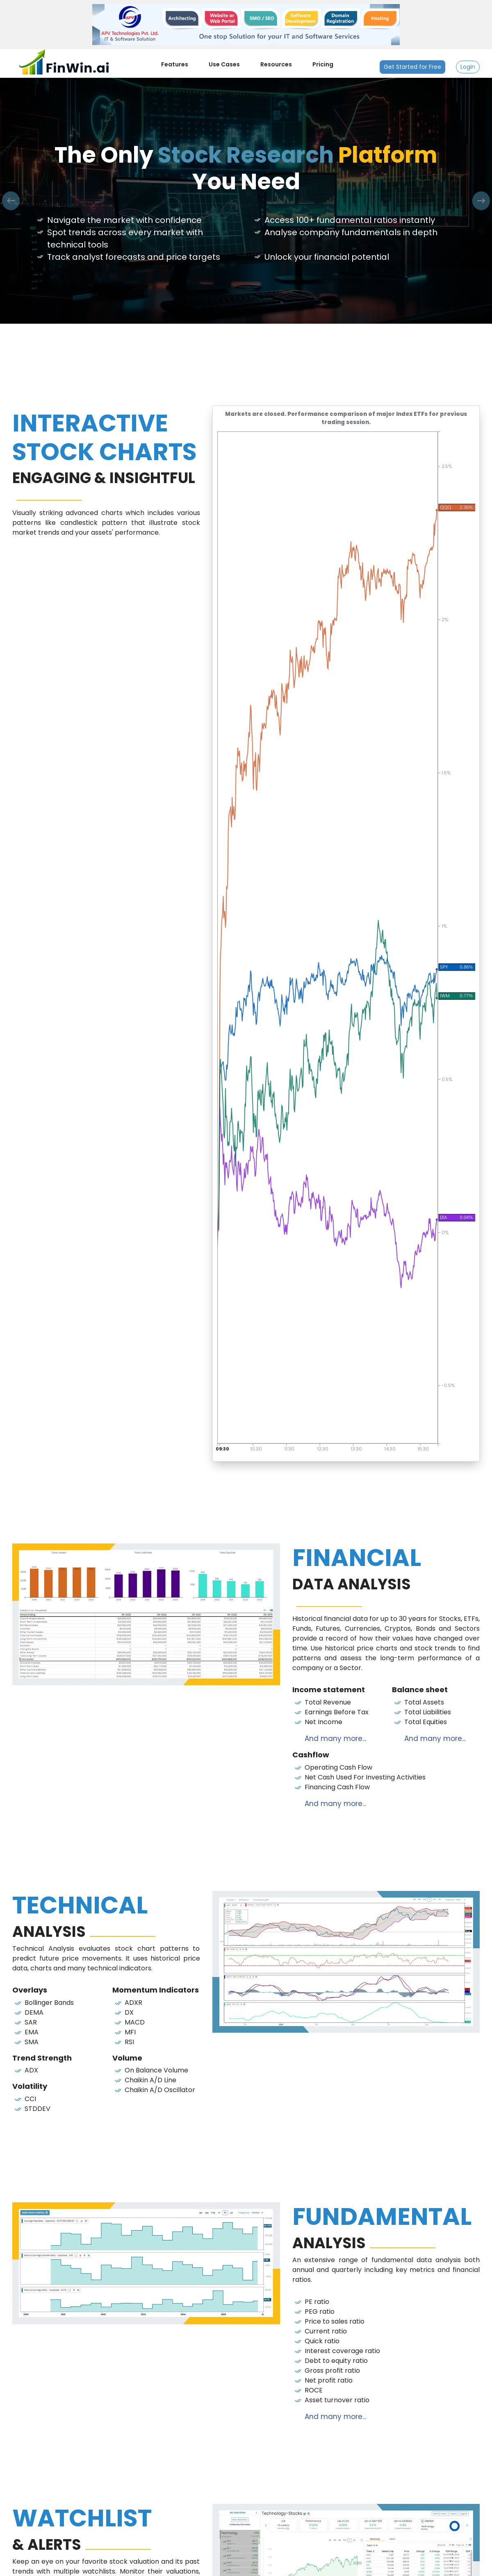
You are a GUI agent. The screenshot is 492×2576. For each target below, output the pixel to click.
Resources (276, 64)
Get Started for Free (412, 67)
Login (467, 67)
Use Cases (224, 64)
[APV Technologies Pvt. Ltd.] (246, 24)
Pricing (322, 64)
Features (174, 64)
